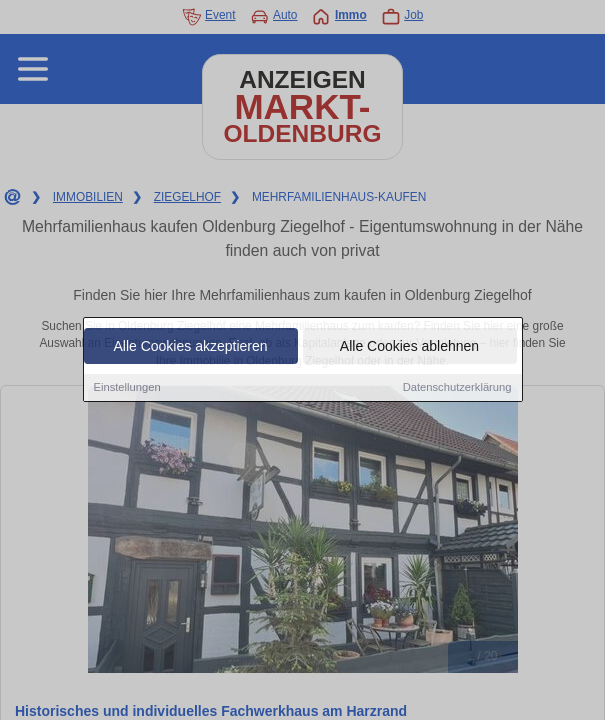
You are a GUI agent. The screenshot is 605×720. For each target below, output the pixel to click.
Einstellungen (127, 388)
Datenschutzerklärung (457, 388)
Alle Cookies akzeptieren (190, 347)
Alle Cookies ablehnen (409, 347)
